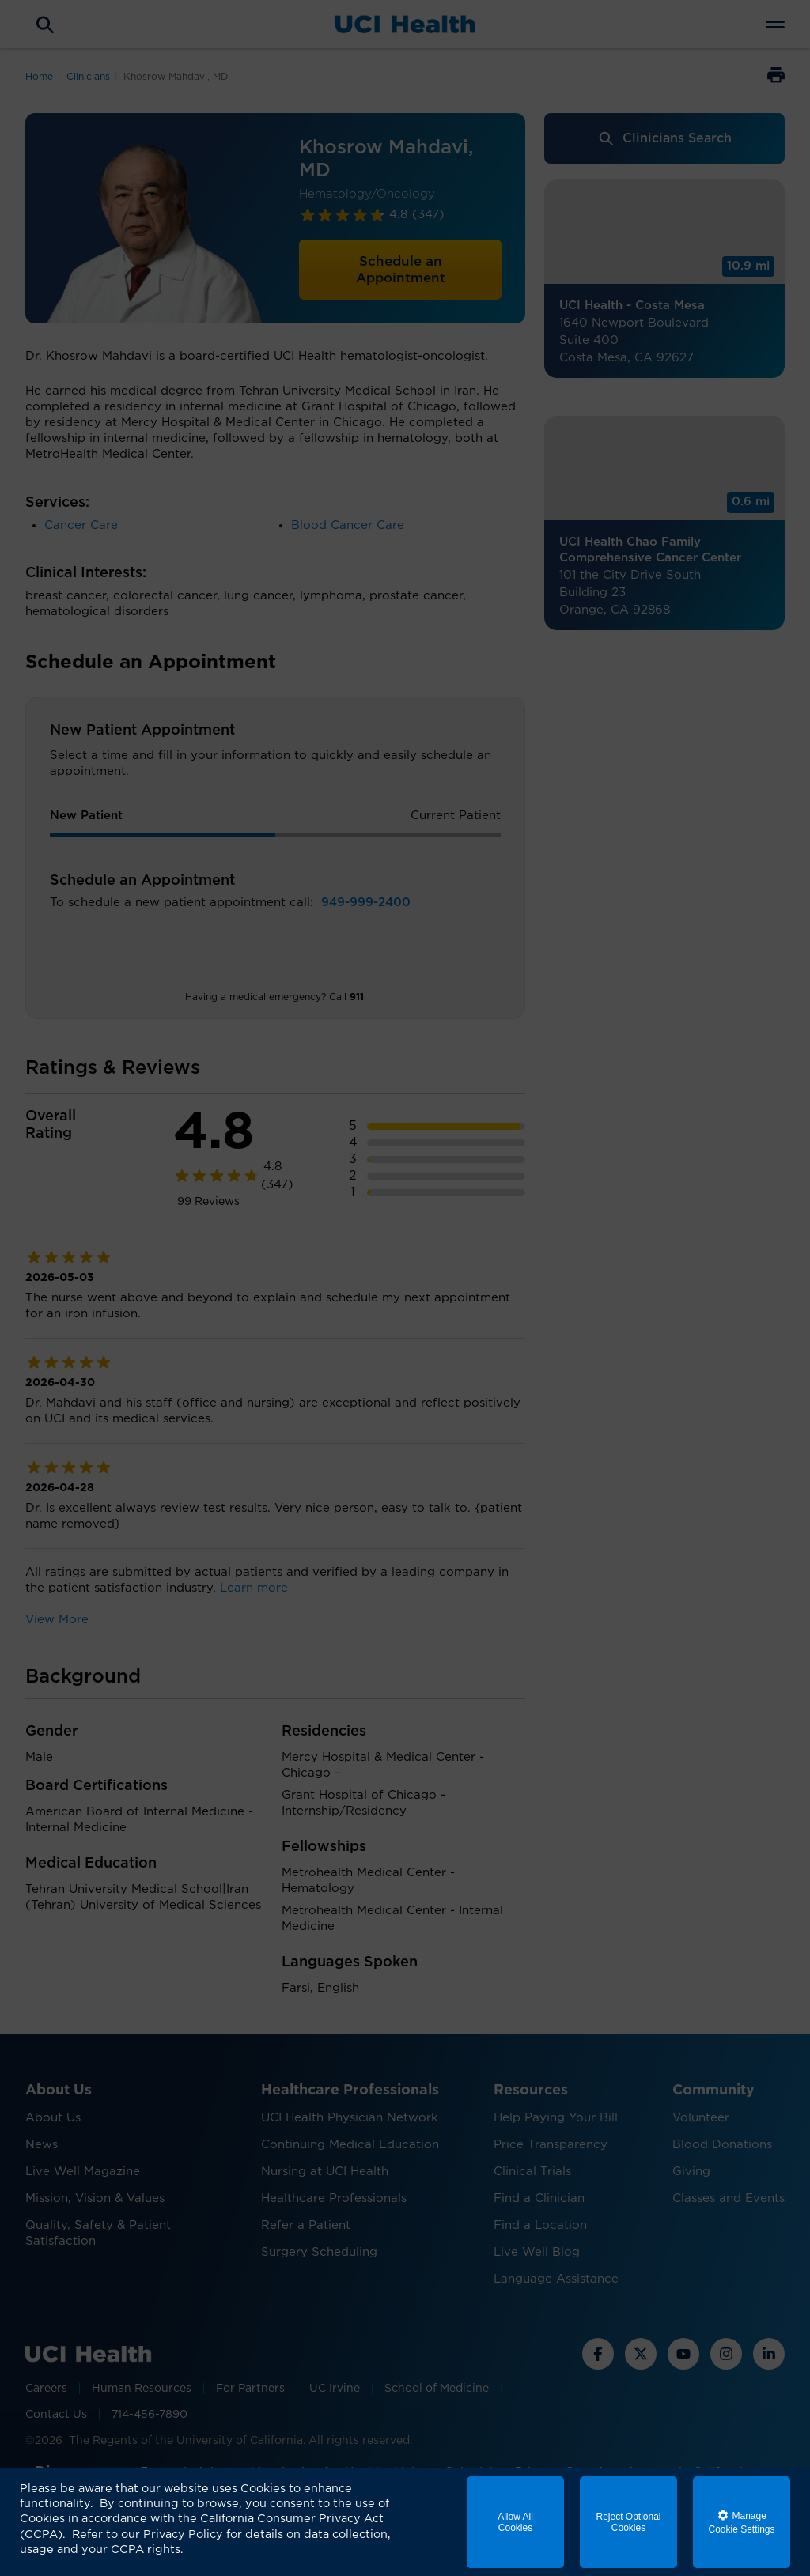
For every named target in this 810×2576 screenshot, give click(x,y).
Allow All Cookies (515, 2522)
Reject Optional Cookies (628, 2522)
